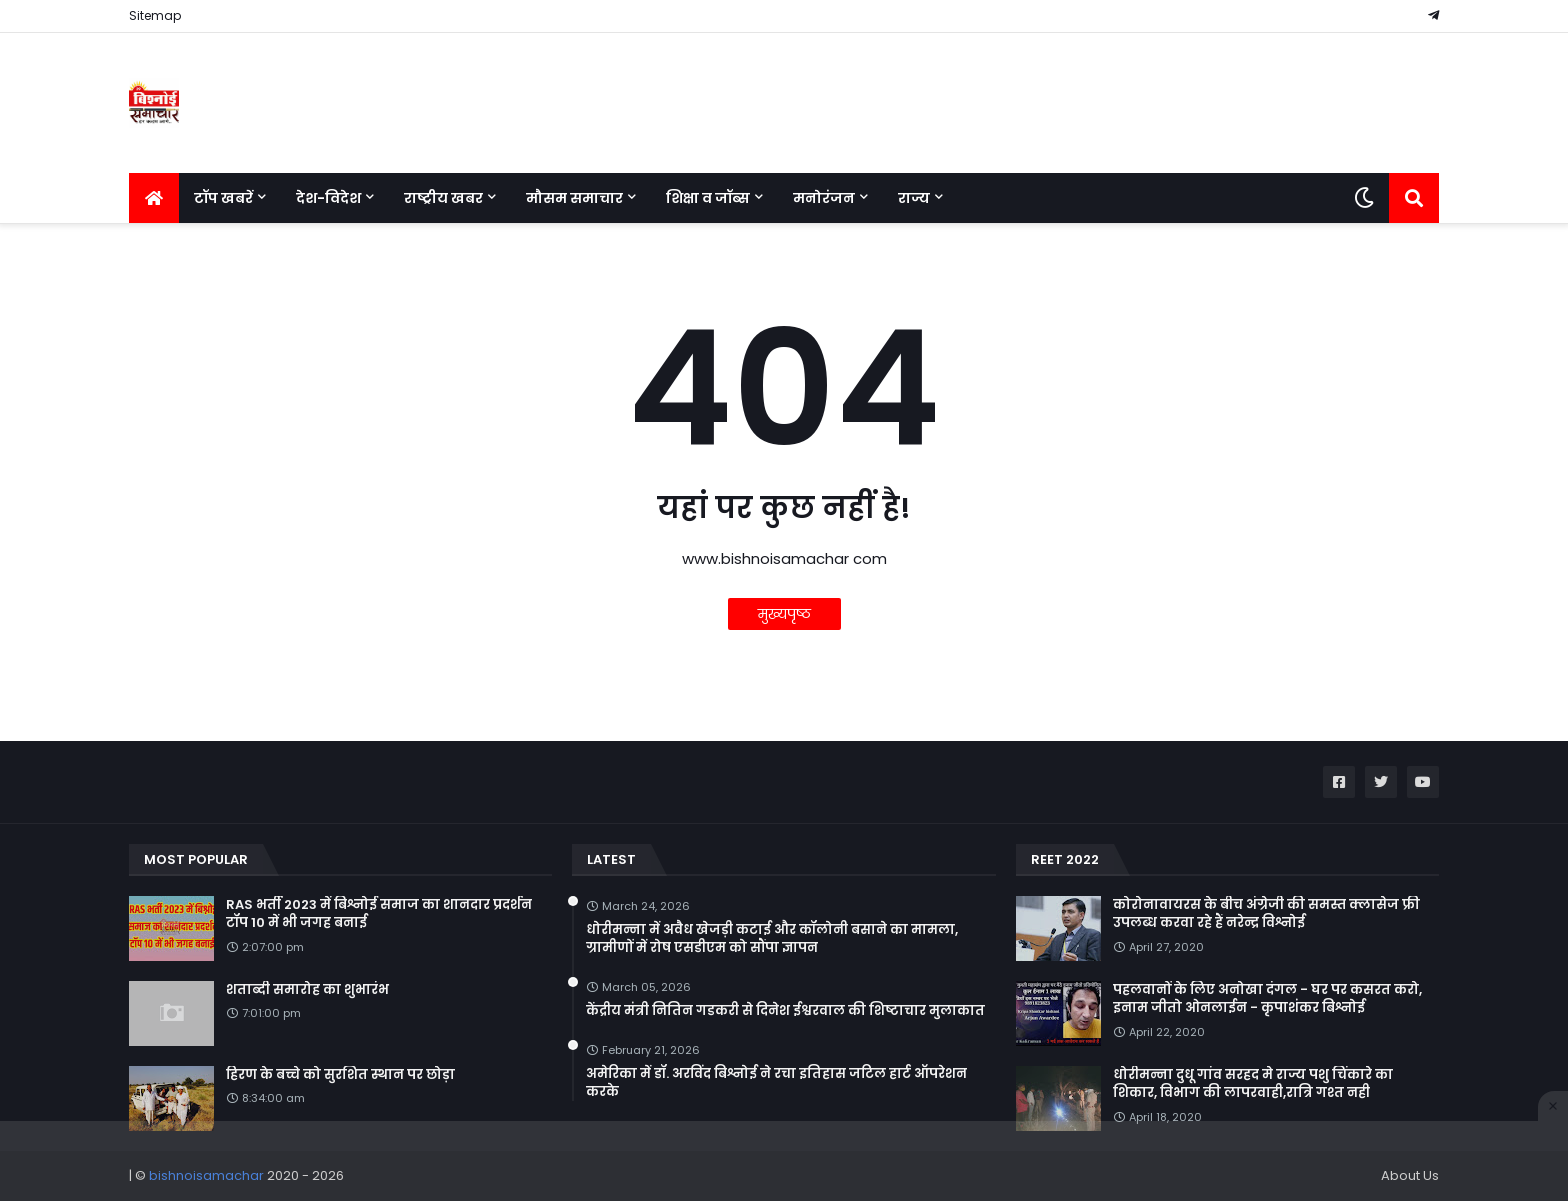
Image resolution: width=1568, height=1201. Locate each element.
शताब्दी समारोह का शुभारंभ (307, 990)
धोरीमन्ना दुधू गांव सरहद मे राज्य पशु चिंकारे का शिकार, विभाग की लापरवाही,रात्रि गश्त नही (1253, 1084)
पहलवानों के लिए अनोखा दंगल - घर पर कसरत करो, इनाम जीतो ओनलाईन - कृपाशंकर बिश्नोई (1267, 999)
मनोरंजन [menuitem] (824, 198)
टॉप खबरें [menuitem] (223, 198)
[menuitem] (154, 198)
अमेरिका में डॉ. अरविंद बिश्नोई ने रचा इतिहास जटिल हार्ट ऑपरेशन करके (776, 1083)
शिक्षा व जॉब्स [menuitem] (708, 198)
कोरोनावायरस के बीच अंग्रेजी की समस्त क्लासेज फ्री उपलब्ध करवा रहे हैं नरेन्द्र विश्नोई (1266, 914)
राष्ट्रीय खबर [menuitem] (443, 198)
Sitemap (155, 15)
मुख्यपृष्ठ (784, 614)
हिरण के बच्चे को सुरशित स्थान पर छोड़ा (340, 1075)
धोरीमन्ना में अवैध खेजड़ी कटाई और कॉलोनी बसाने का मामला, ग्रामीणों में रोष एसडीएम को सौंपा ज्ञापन (772, 939)
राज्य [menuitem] (914, 198)
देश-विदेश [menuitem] (328, 198)
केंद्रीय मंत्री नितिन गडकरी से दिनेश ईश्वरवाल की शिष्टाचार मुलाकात (785, 1011)
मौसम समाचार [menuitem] (574, 198)
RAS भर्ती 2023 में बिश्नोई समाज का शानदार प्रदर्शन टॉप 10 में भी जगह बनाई (379, 914)
